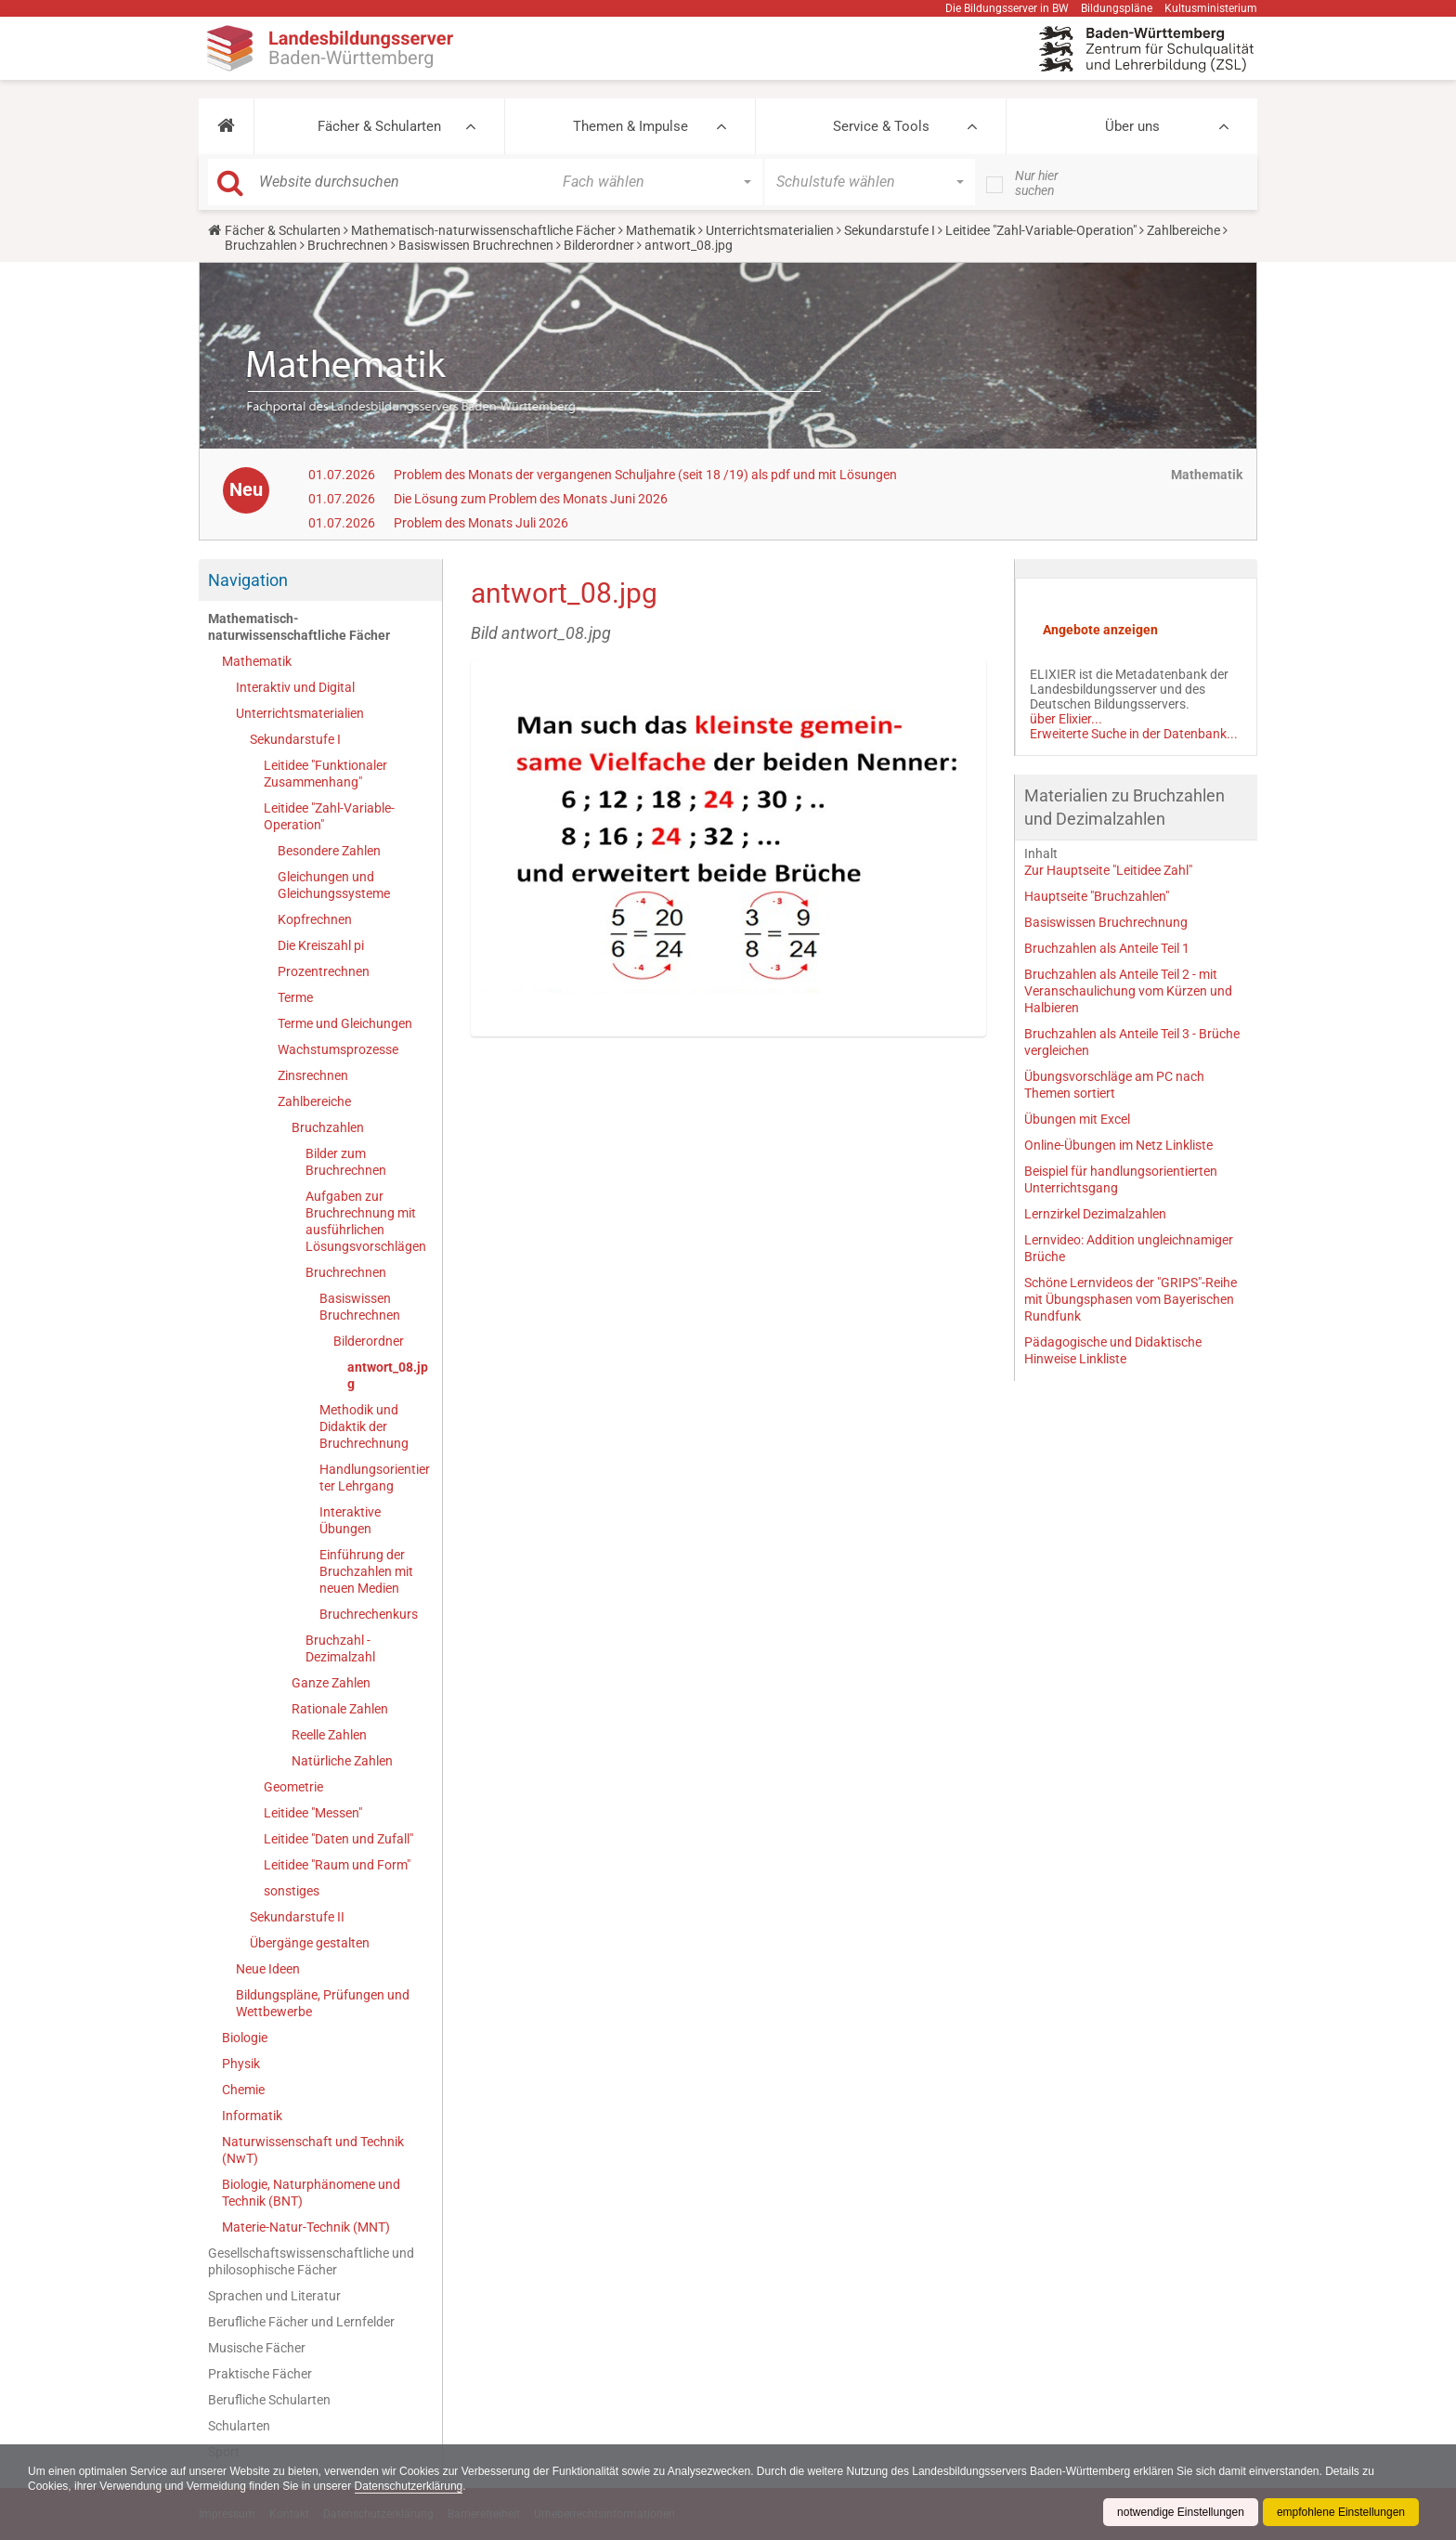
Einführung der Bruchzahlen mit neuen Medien (366, 1571)
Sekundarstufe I (889, 230)
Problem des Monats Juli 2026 (481, 522)
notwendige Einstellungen (1180, 2512)
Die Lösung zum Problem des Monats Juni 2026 (531, 498)
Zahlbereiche (1183, 230)
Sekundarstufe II (297, 1916)
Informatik (252, 2115)
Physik (241, 2063)
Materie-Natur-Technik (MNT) (306, 2227)
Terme (295, 997)
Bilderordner (599, 245)
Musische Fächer (257, 2347)
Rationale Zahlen (340, 1708)
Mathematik (661, 230)
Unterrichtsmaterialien (770, 230)
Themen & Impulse (630, 126)
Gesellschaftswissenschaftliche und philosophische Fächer (311, 2261)
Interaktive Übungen (350, 1520)
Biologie (244, 2037)
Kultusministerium (1210, 8)
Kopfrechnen (315, 919)
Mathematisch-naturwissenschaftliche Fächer (483, 230)
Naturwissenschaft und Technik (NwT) (313, 2150)
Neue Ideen (268, 1968)
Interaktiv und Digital (295, 687)
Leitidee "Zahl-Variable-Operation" (1041, 230)
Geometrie (293, 1786)
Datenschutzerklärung (409, 2486)
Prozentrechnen (324, 971)
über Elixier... (1066, 718)
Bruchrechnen (347, 245)
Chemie (243, 2089)
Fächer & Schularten (379, 126)
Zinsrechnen (313, 1075)
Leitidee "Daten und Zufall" (338, 1838)
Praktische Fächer (260, 2373)
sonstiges (291, 1890)
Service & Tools (881, 126)
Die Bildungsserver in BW (1007, 8)
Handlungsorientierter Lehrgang (374, 1477)
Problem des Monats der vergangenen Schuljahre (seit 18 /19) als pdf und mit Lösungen (645, 474)
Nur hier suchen (1037, 183)
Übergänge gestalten (310, 1942)
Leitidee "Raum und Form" (337, 1864)
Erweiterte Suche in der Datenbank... (1134, 733)
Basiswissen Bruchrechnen (475, 245)
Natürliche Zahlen (342, 1760)
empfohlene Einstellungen (1341, 2512)
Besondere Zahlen (329, 850)
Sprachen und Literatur (274, 2295)
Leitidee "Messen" (313, 1812)
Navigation (248, 580)
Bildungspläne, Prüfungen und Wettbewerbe (323, 2003)
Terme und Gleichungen (345, 1023)
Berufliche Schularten (269, 2399)
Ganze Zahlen (331, 1682)
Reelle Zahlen (329, 1734)
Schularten (239, 2425)
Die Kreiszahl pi (321, 945)
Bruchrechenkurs (368, 1614)
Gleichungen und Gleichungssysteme (334, 885)
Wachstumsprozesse (338, 1049)
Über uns (1132, 126)
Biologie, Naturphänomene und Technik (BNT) (311, 2192)
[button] (226, 126)
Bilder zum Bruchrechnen (346, 1162)
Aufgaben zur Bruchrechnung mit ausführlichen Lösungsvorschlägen (366, 1221)
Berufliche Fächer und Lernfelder (301, 2321)
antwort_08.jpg (387, 1375)
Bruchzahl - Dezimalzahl (340, 1648)
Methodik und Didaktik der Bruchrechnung (364, 1426)
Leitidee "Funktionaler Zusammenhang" (325, 773)
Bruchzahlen (261, 245)
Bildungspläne (1116, 8)
